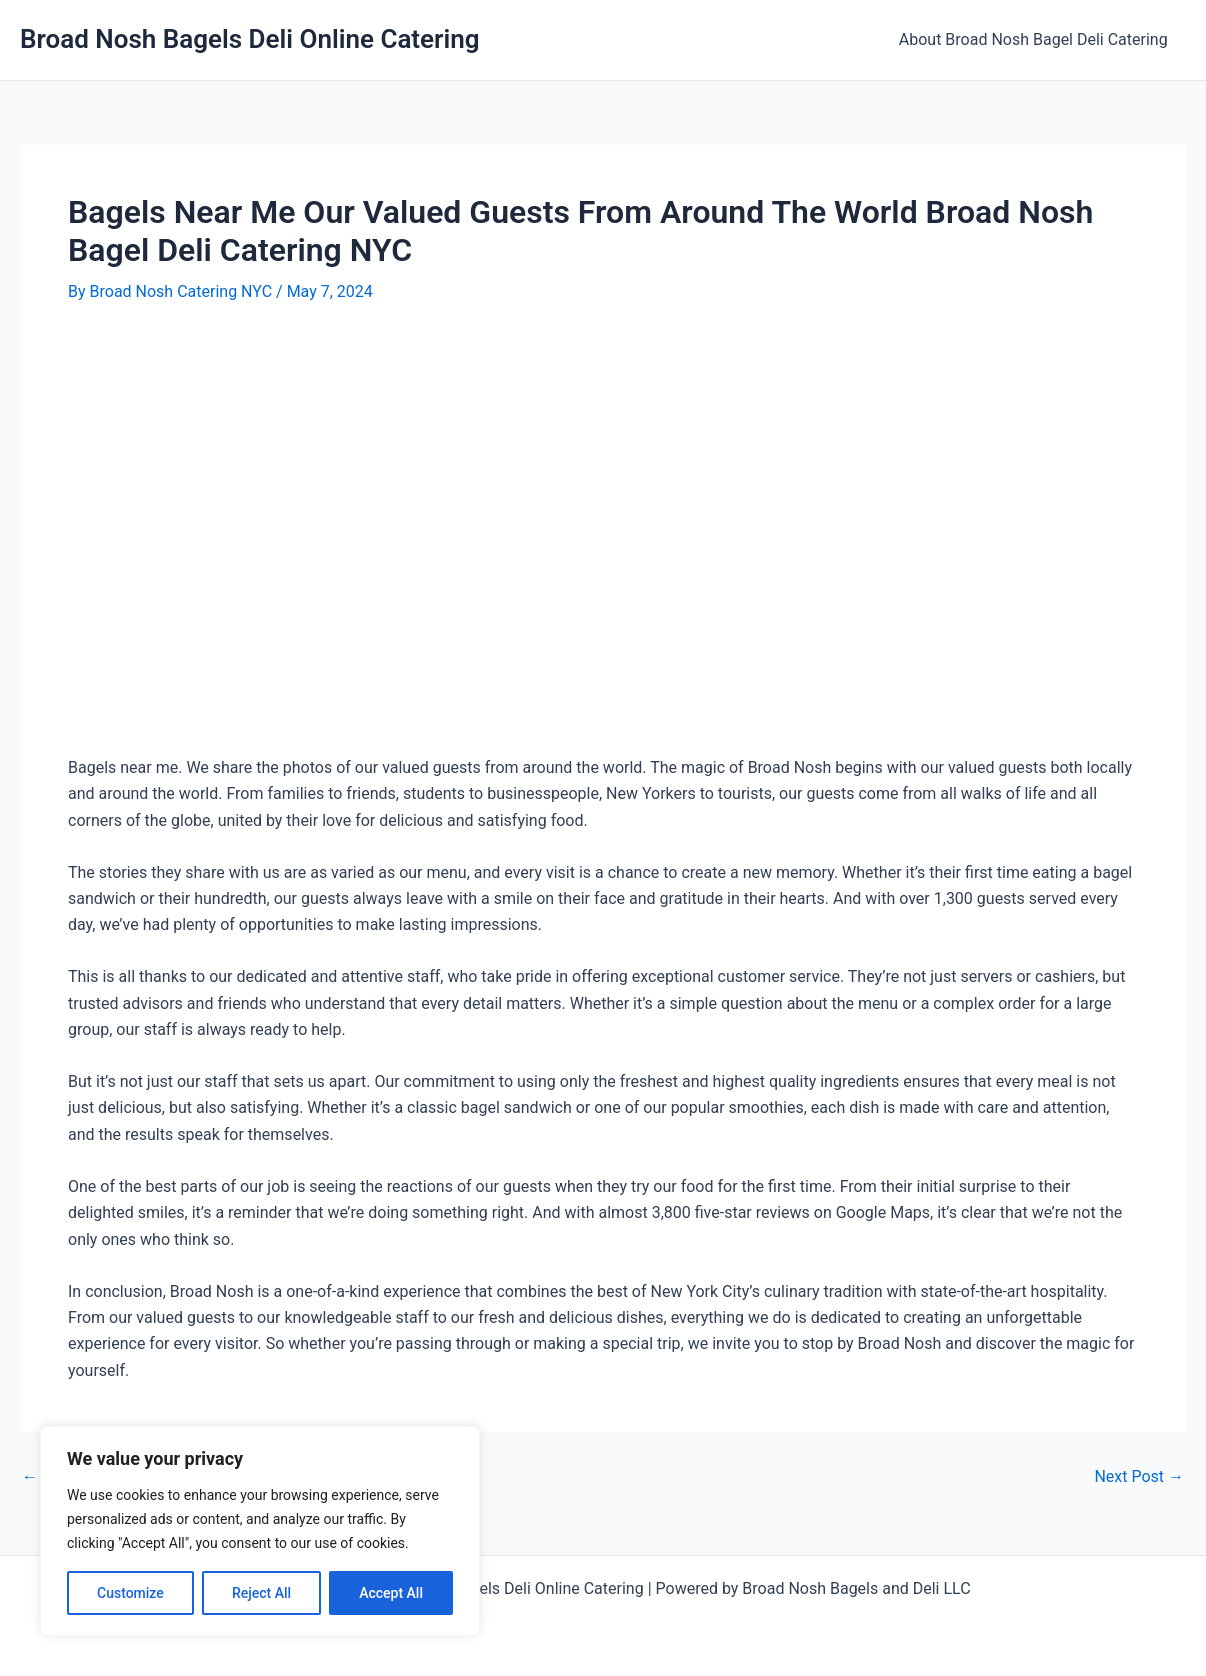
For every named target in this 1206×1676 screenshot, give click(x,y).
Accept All (391, 1593)
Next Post (1139, 1477)
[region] (260, 1531)
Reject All (261, 1593)
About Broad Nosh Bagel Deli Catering (1035, 39)
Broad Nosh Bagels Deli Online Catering (250, 39)
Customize (130, 1593)
